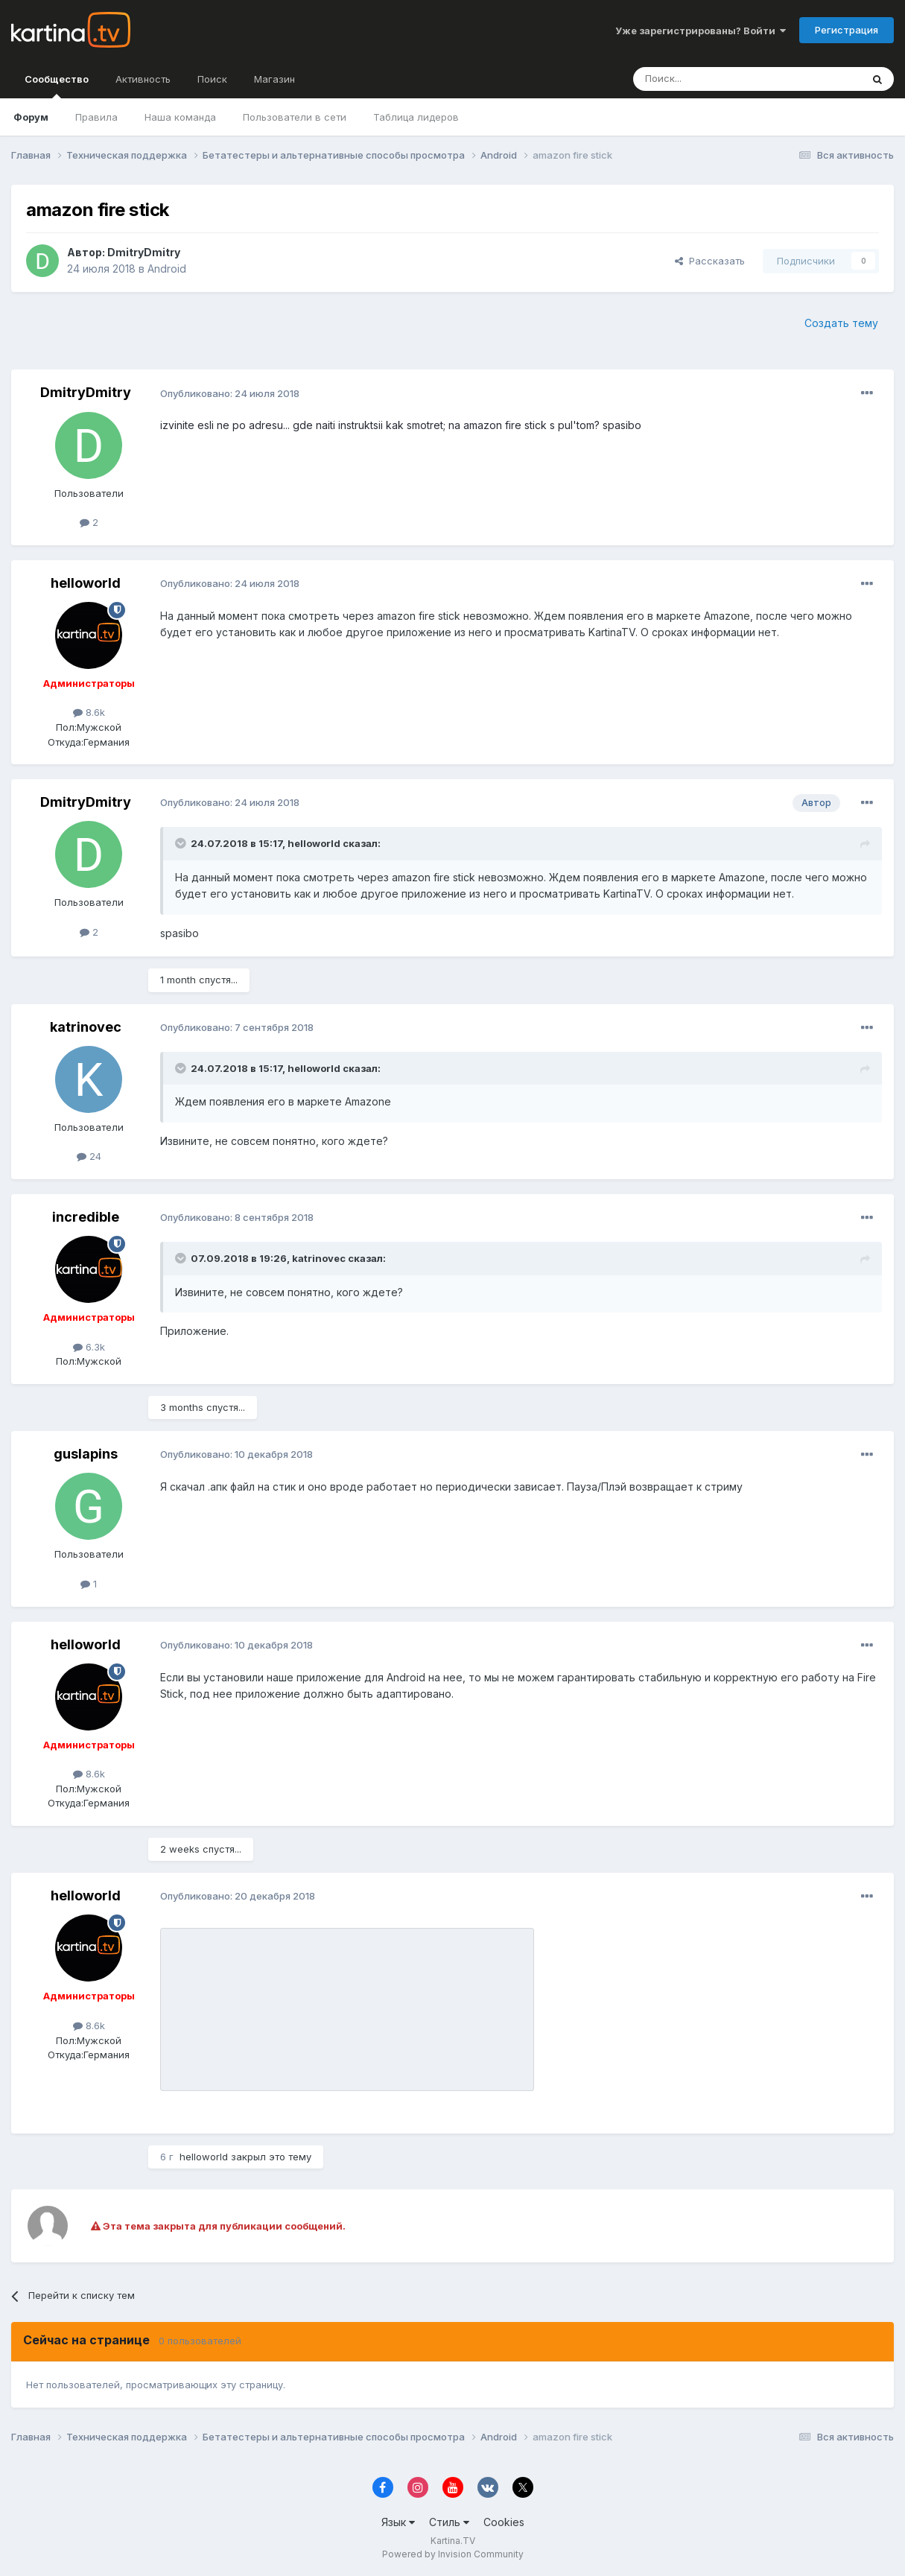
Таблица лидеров (416, 117)
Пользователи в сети (294, 117)
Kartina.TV (453, 2540)
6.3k (89, 1347)
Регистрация (846, 30)
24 (89, 1156)
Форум (30, 117)
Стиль (449, 2522)
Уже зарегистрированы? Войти (700, 31)
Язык (398, 2522)
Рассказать (710, 261)
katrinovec (85, 1027)
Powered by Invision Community (453, 2554)
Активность (143, 79)
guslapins (86, 1454)
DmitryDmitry (143, 252)
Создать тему (841, 323)
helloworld (86, 583)
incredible (85, 1217)
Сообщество (57, 85)
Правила (96, 117)
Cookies (503, 2522)
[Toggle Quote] (181, 843)
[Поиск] (706, 79)
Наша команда (180, 117)
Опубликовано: (229, 393)
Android (166, 268)
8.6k (89, 712)
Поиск (212, 79)
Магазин (274, 79)
